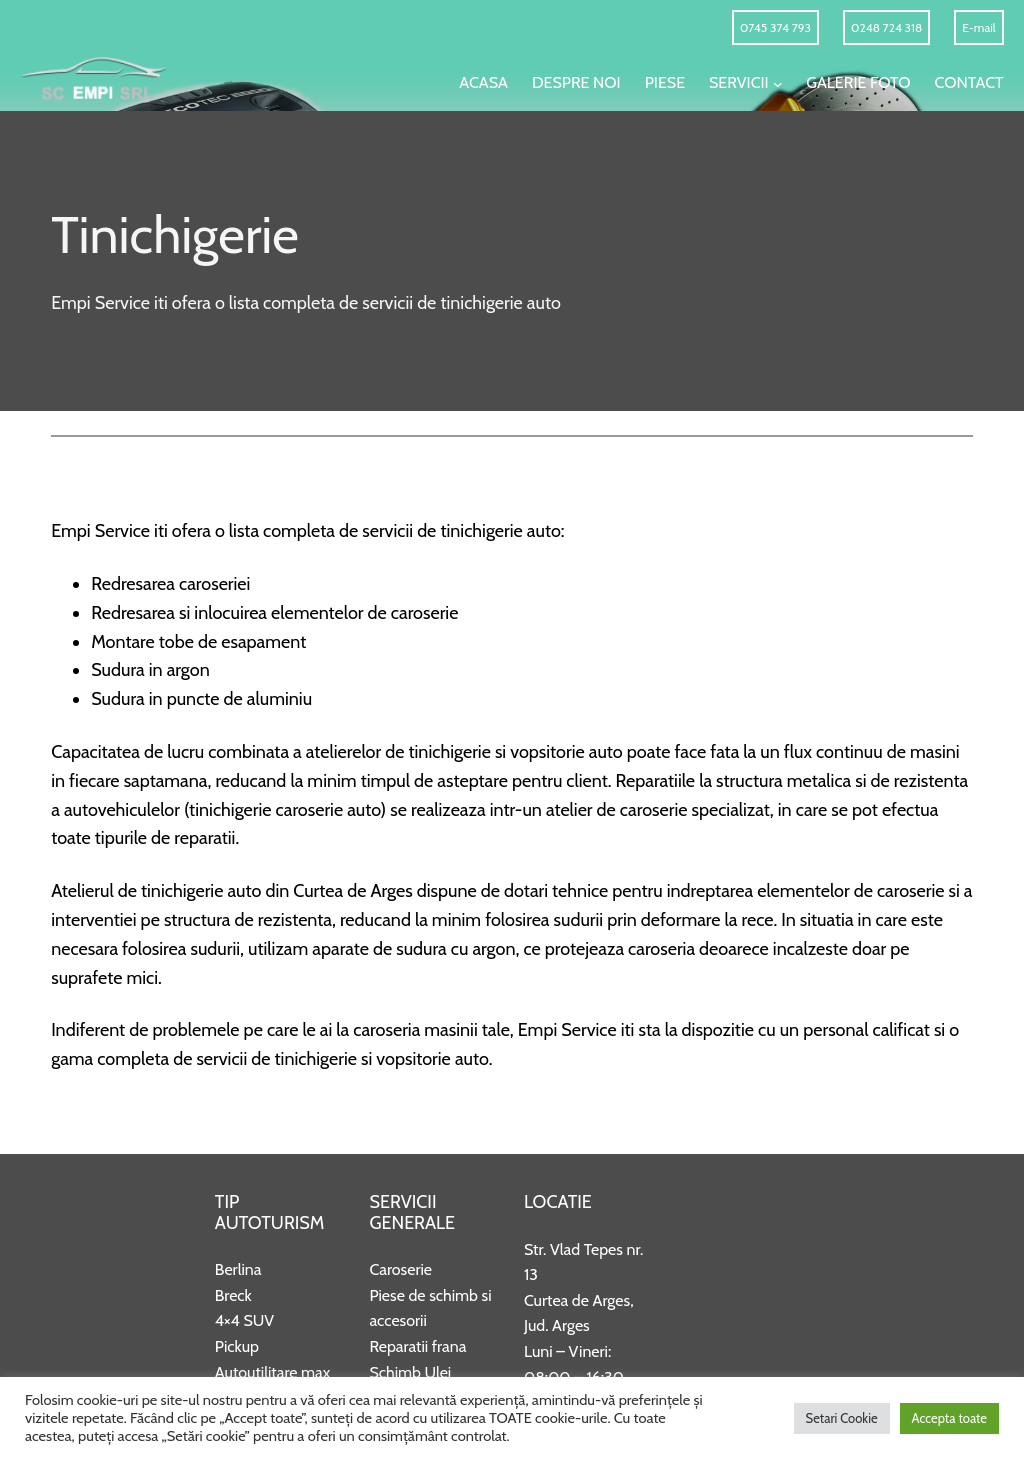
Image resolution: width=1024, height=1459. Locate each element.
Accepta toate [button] (949, 1418)
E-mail (978, 27)
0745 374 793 (775, 27)
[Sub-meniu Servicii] (778, 83)
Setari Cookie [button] (842, 1418)
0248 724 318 (886, 27)
